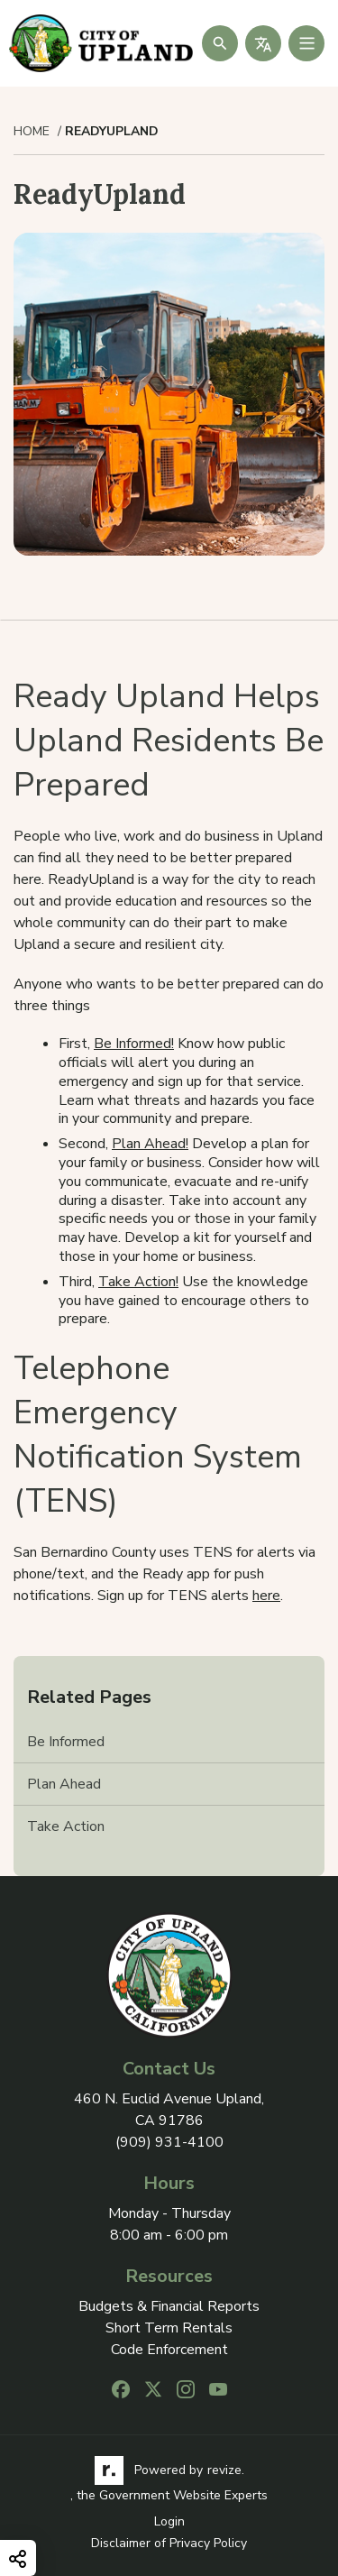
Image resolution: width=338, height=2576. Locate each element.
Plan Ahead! (150, 1144)
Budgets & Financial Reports (169, 2306)
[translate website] (263, 43)
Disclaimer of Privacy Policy (169, 2543)
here (266, 1595)
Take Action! (138, 1282)
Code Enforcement (169, 2350)
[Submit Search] (220, 43)
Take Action (66, 1826)
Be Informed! (134, 1043)
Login (169, 2521)
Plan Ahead (64, 1784)
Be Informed (66, 1742)
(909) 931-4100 (169, 2142)
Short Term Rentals (169, 2328)
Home (32, 132)
